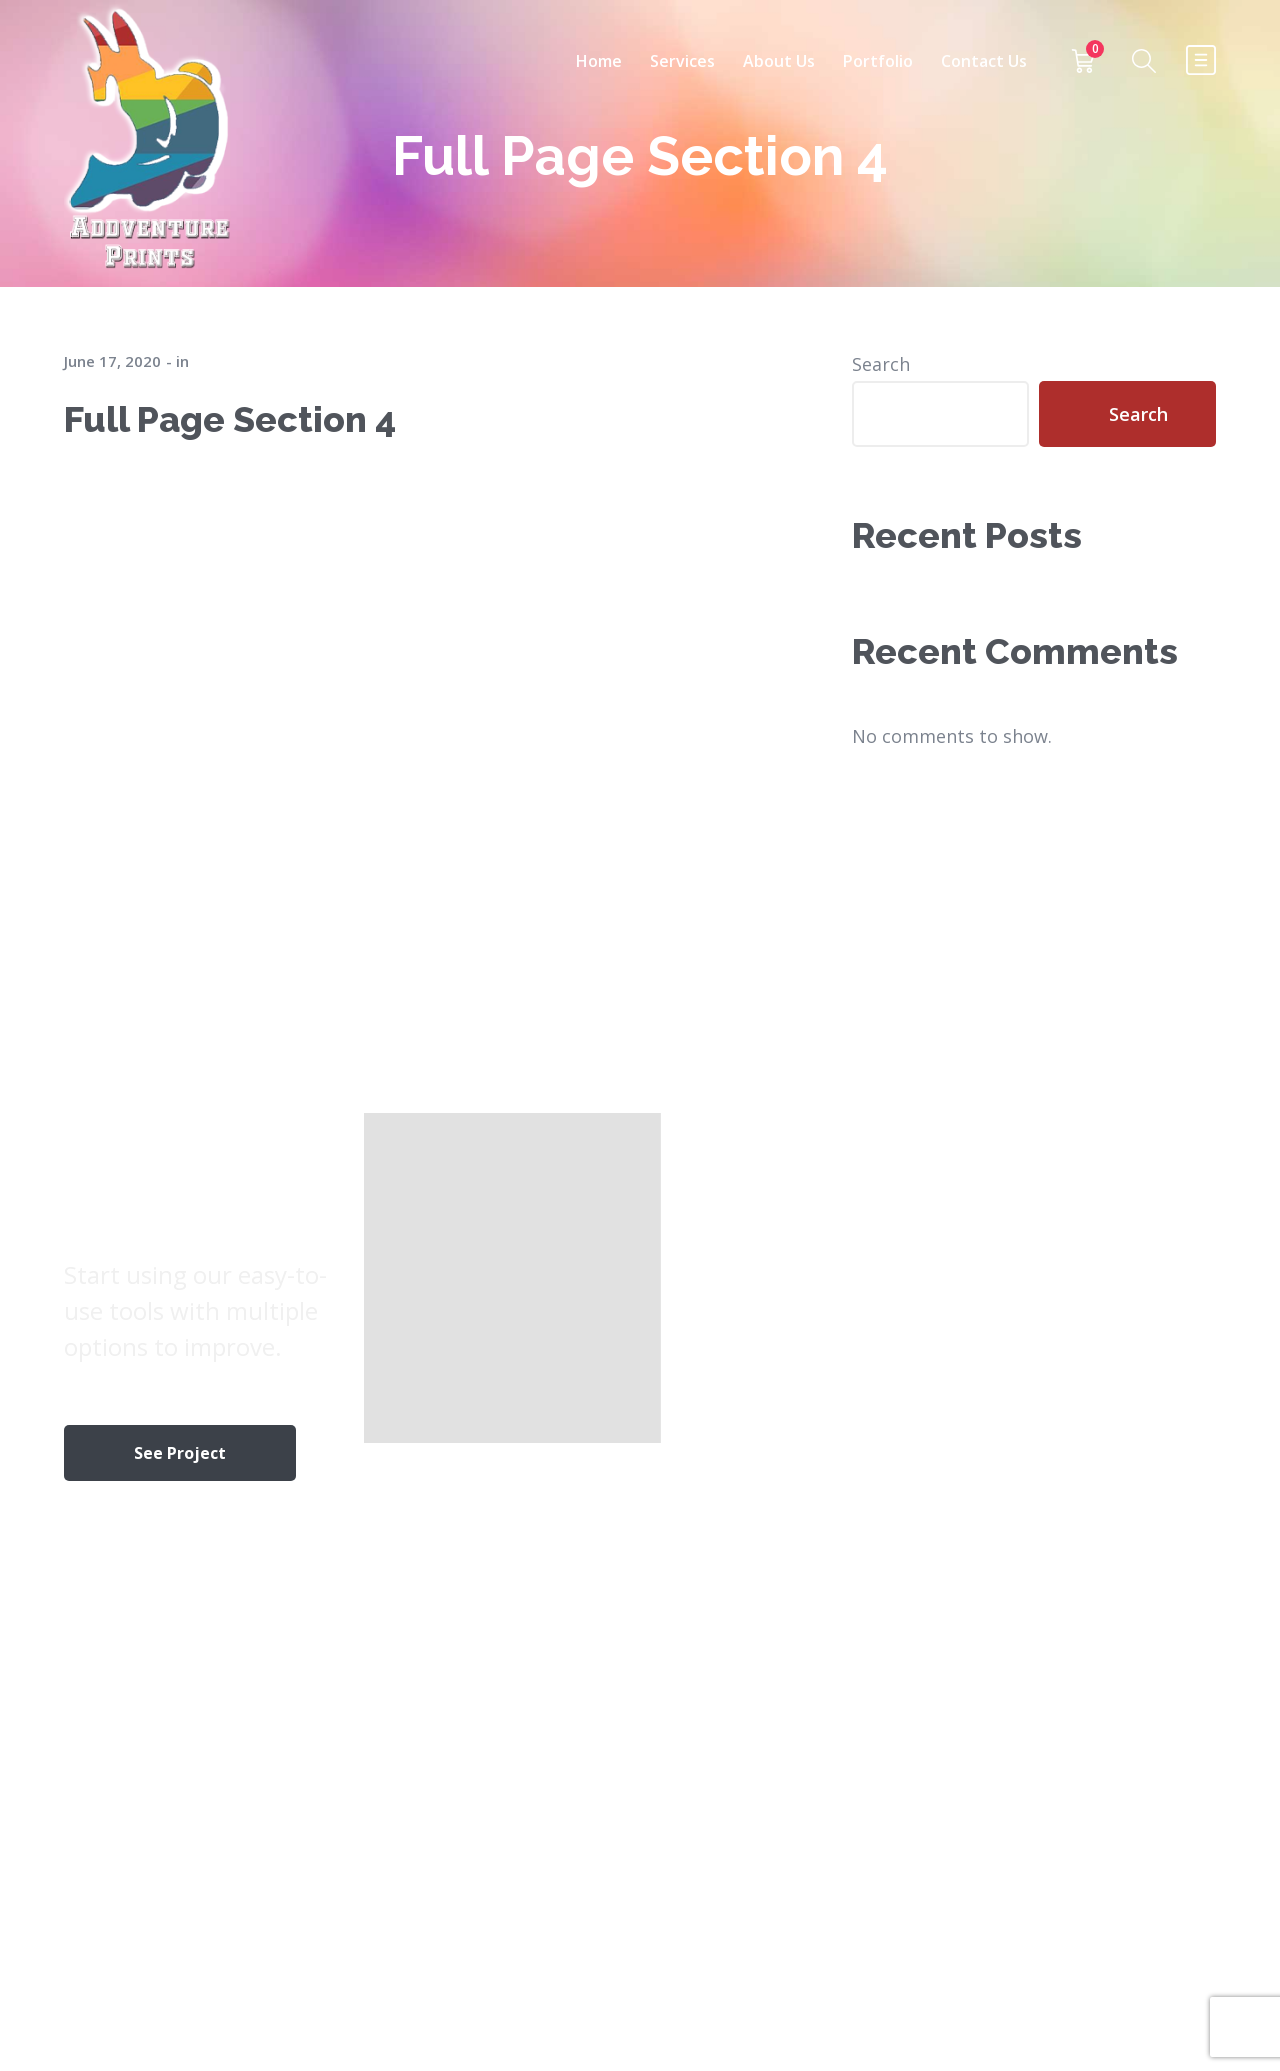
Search (881, 364)
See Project (180, 1453)
